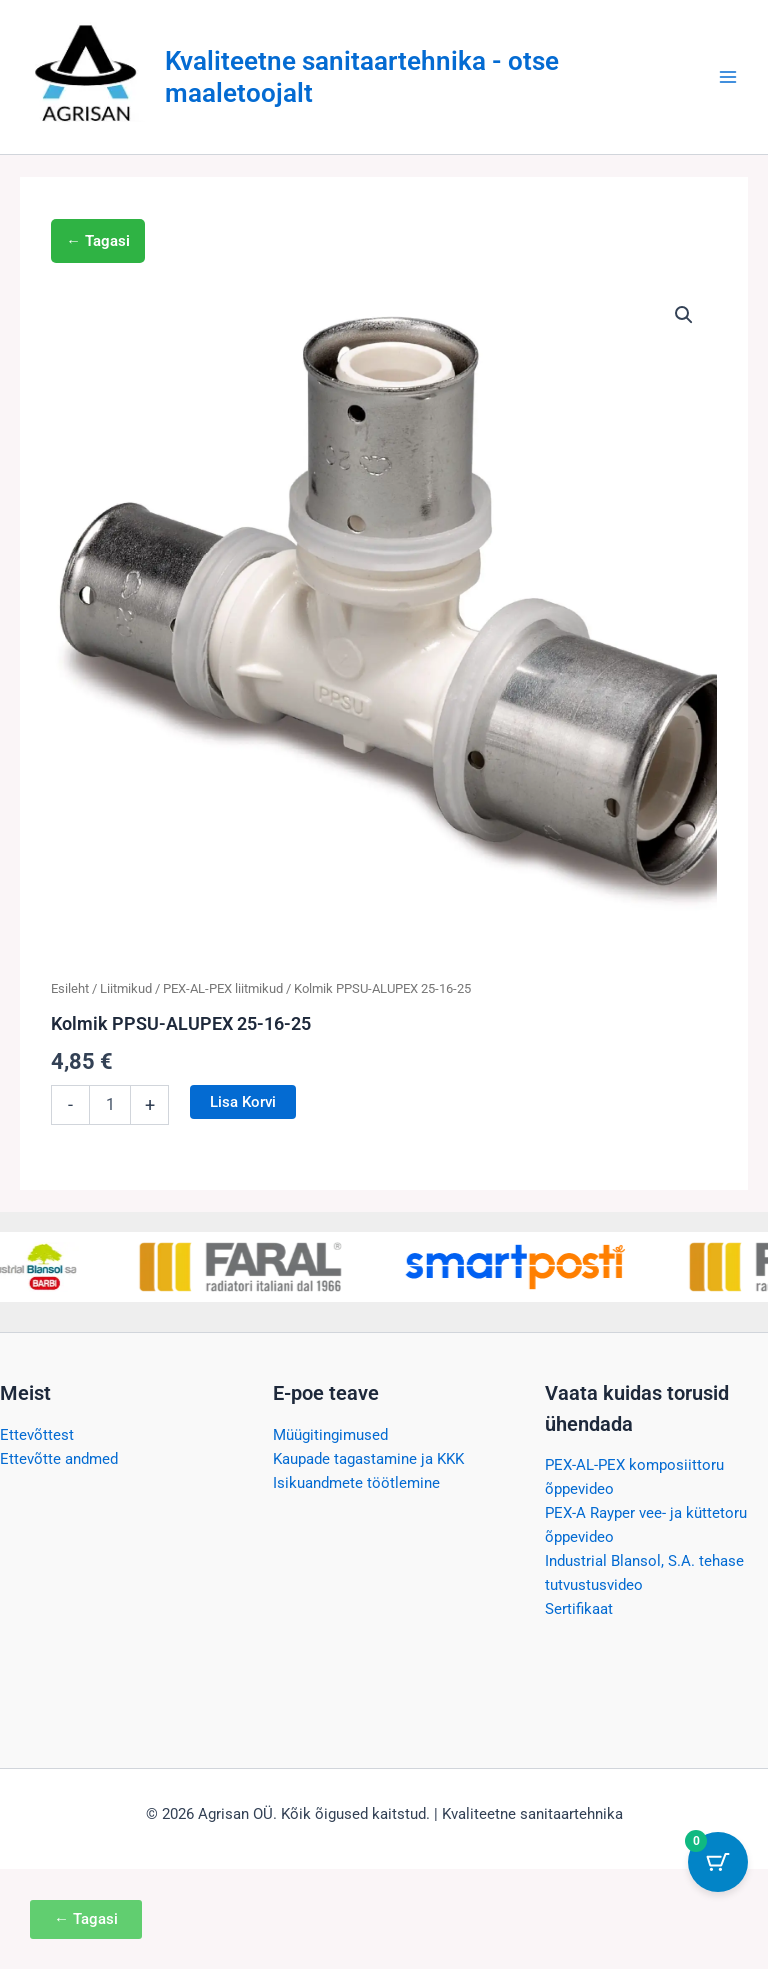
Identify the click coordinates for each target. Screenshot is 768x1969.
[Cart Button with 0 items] (718, 1862)
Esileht (70, 988)
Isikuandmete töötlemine (356, 1483)
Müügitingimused (330, 1435)
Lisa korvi (243, 1102)
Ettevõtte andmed (59, 1459)
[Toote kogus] (110, 1105)
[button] (684, 315)
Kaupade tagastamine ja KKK (368, 1459)
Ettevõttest (37, 1435)
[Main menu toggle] (728, 77)
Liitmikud (126, 988)
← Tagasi (98, 241)
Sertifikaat (579, 1609)
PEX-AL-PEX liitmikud (223, 988)
